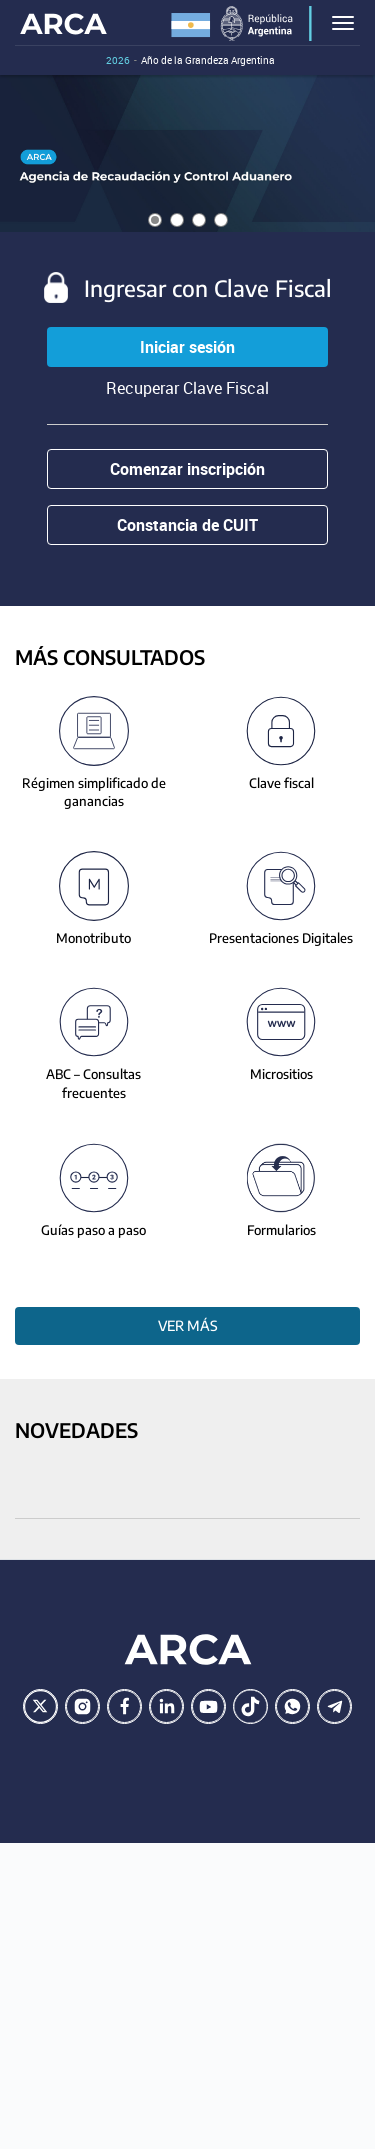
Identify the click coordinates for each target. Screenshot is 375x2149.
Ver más (188, 1325)
